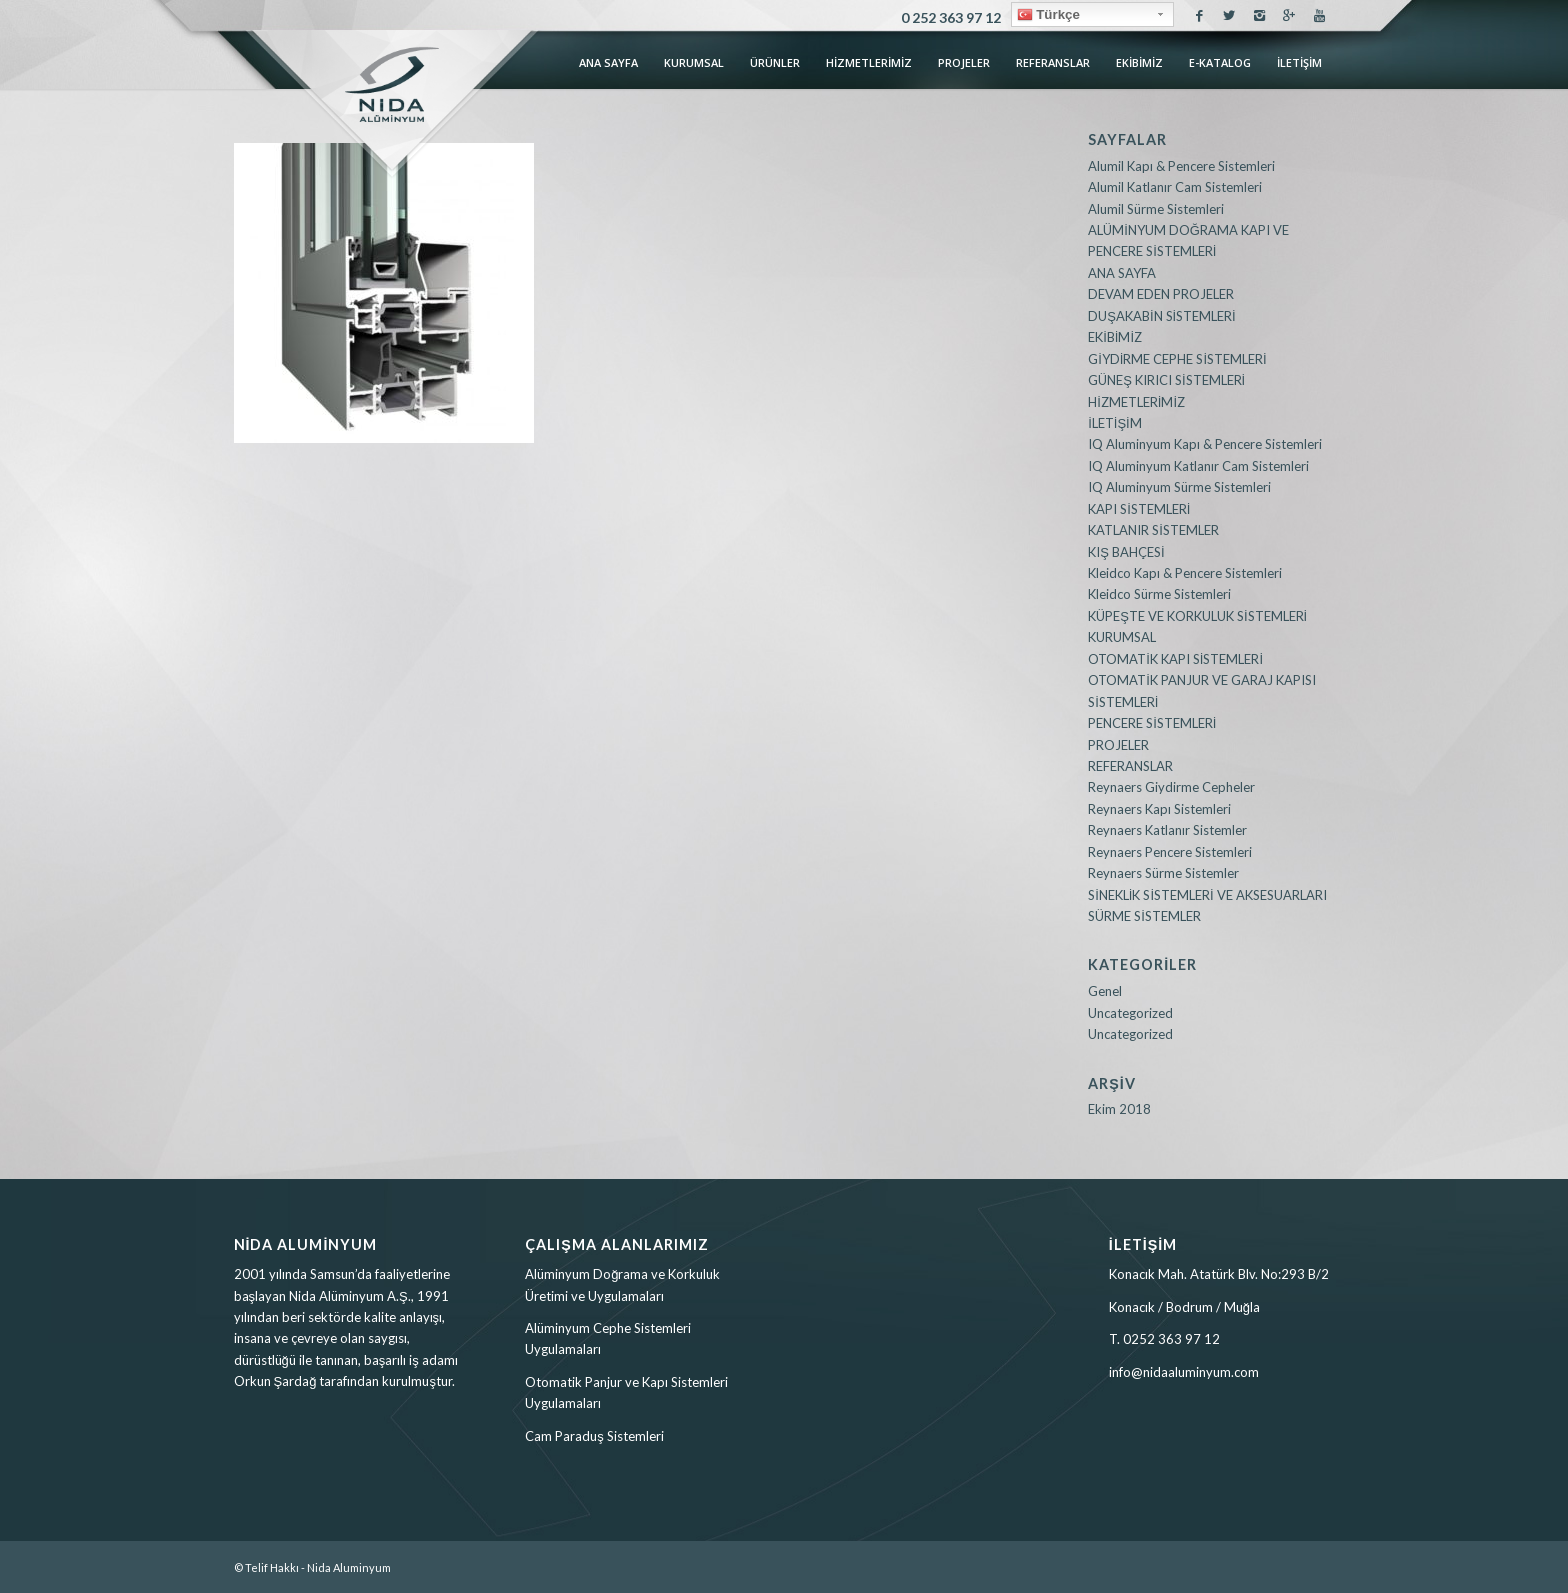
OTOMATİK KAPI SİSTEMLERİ (1175, 659)
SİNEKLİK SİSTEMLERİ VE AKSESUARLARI (1207, 895)
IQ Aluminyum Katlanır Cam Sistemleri (1198, 466)
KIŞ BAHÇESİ (1126, 552)
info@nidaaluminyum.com (1184, 1372)
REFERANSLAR (1130, 766)
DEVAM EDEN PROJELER (1161, 294)
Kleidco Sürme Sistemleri (1159, 594)
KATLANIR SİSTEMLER (1153, 530)
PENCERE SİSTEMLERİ (1152, 723)
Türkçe (1048, 15)
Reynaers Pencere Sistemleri (1170, 852)
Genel (1105, 991)
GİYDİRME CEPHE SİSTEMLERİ (1177, 359)
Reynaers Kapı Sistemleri (1159, 809)
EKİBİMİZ (1115, 337)
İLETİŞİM (1115, 423)
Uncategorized (1130, 1013)
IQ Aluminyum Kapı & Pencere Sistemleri (1205, 444)
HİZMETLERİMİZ (1136, 402)
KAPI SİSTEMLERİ (1139, 509)
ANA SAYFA (1122, 273)
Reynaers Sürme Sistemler (1163, 873)
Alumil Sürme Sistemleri (1156, 209)
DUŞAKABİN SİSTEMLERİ (1162, 316)
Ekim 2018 (1119, 1109)
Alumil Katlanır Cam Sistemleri (1175, 187)
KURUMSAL (1122, 637)
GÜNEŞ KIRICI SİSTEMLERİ (1166, 380)
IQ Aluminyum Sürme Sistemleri (1179, 487)
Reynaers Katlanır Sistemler (1167, 830)
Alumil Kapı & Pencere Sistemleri (1181, 166)
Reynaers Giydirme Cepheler (1171, 787)
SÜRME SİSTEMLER (1144, 916)
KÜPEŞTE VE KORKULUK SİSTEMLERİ (1197, 616)
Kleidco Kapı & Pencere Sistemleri (1185, 573)
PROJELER (1118, 745)
